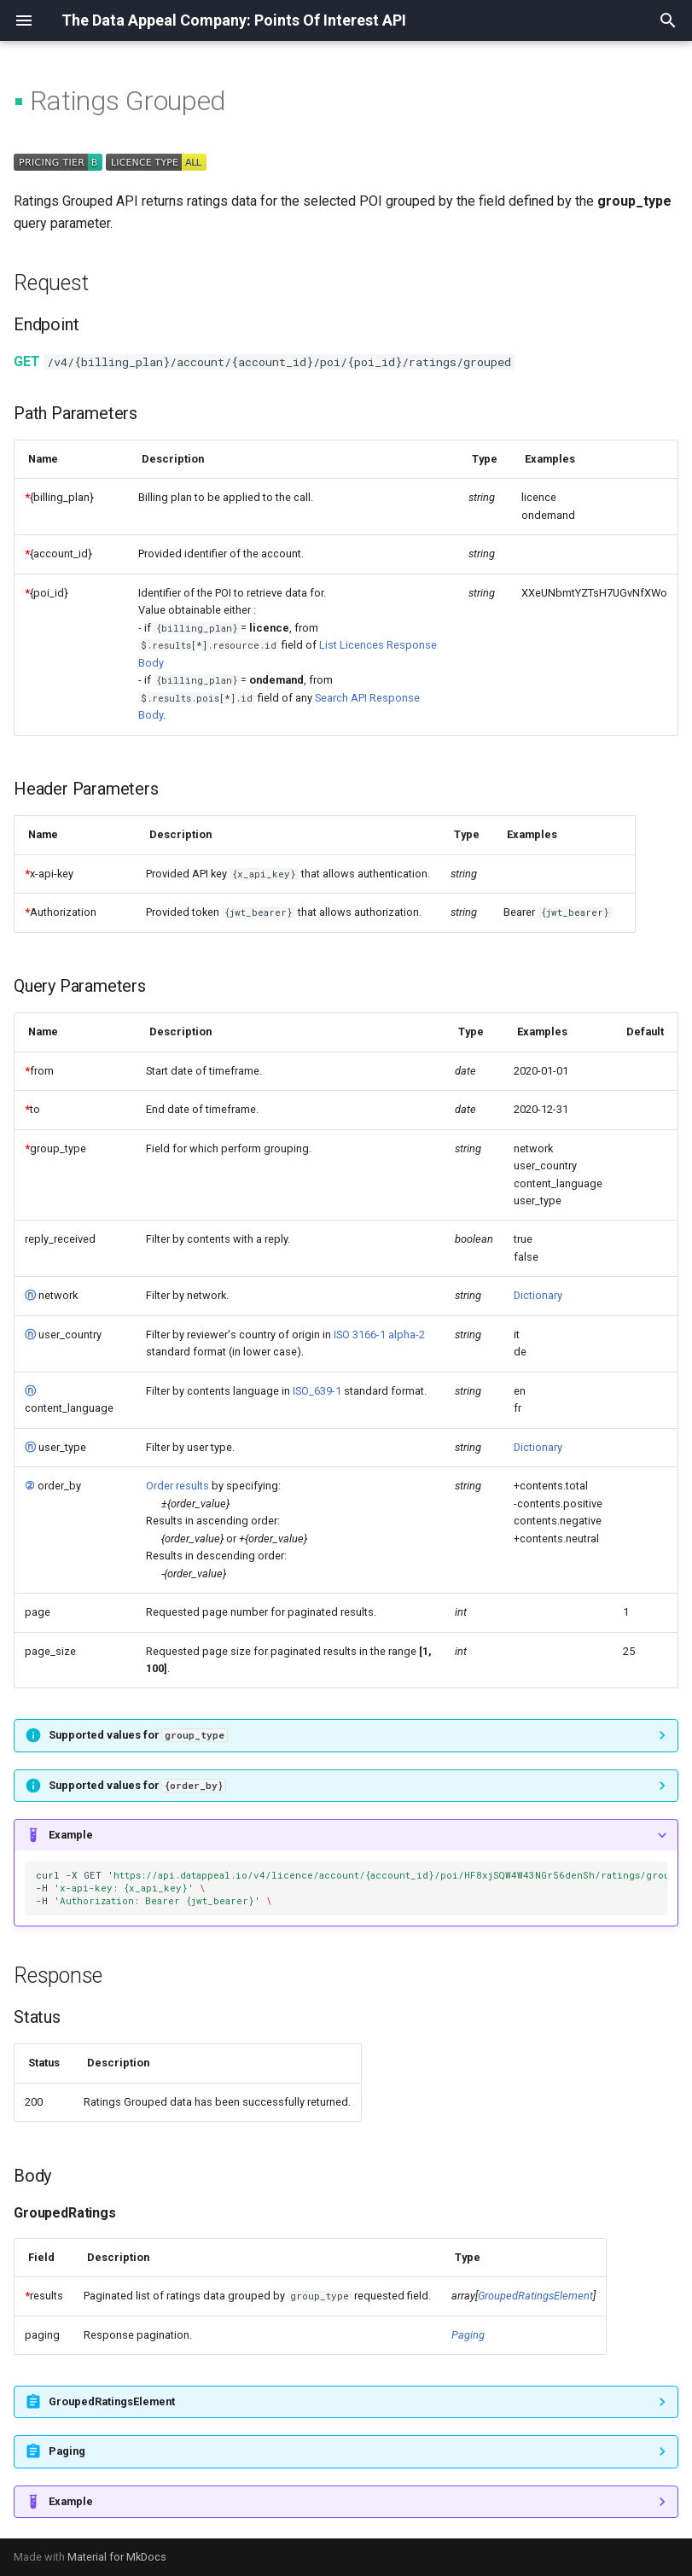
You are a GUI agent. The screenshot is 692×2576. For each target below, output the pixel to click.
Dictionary (538, 1295)
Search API (341, 697)
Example (71, 1834)
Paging (468, 2334)
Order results (177, 1485)
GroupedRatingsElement (535, 2295)
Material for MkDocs (116, 2556)
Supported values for (138, 1734)
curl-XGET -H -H (351, 1888)
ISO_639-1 (317, 1390)
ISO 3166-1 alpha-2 (379, 1334)
